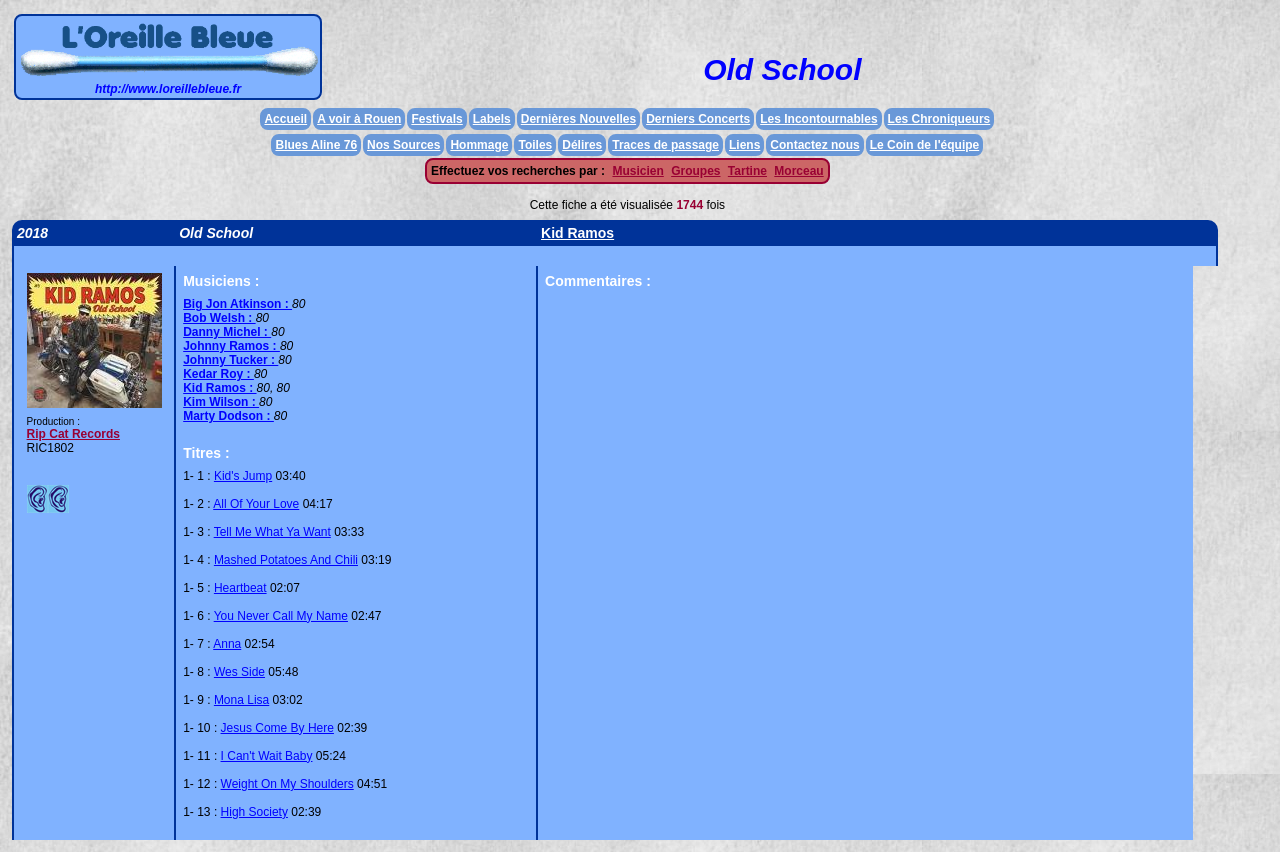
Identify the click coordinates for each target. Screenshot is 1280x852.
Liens (744, 145)
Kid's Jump (243, 476)
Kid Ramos (577, 233)
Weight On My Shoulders (287, 784)
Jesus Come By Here (277, 728)
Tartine (747, 171)
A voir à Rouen (359, 119)
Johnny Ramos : (231, 346)
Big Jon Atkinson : (237, 304)
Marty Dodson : (228, 416)
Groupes (695, 171)
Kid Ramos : (219, 388)
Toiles (535, 145)
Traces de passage (665, 145)
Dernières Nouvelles (578, 119)
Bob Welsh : (219, 318)
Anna (227, 644)
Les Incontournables (818, 119)
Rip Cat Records (73, 434)
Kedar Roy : (218, 374)
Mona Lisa (241, 700)
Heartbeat (240, 588)
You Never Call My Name (281, 616)
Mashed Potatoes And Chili (286, 560)
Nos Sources (403, 145)
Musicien (637, 171)
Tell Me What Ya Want (272, 532)
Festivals (436, 119)
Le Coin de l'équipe (925, 145)
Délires (582, 145)
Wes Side (239, 672)
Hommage (479, 145)
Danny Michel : (227, 332)
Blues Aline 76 (316, 145)
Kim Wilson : (221, 402)
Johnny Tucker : (230, 360)
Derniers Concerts (698, 119)
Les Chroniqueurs (939, 119)
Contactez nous (814, 145)
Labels (492, 119)
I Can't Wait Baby (267, 756)
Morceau (798, 171)
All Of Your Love (256, 504)
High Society (254, 812)
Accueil (285, 119)
